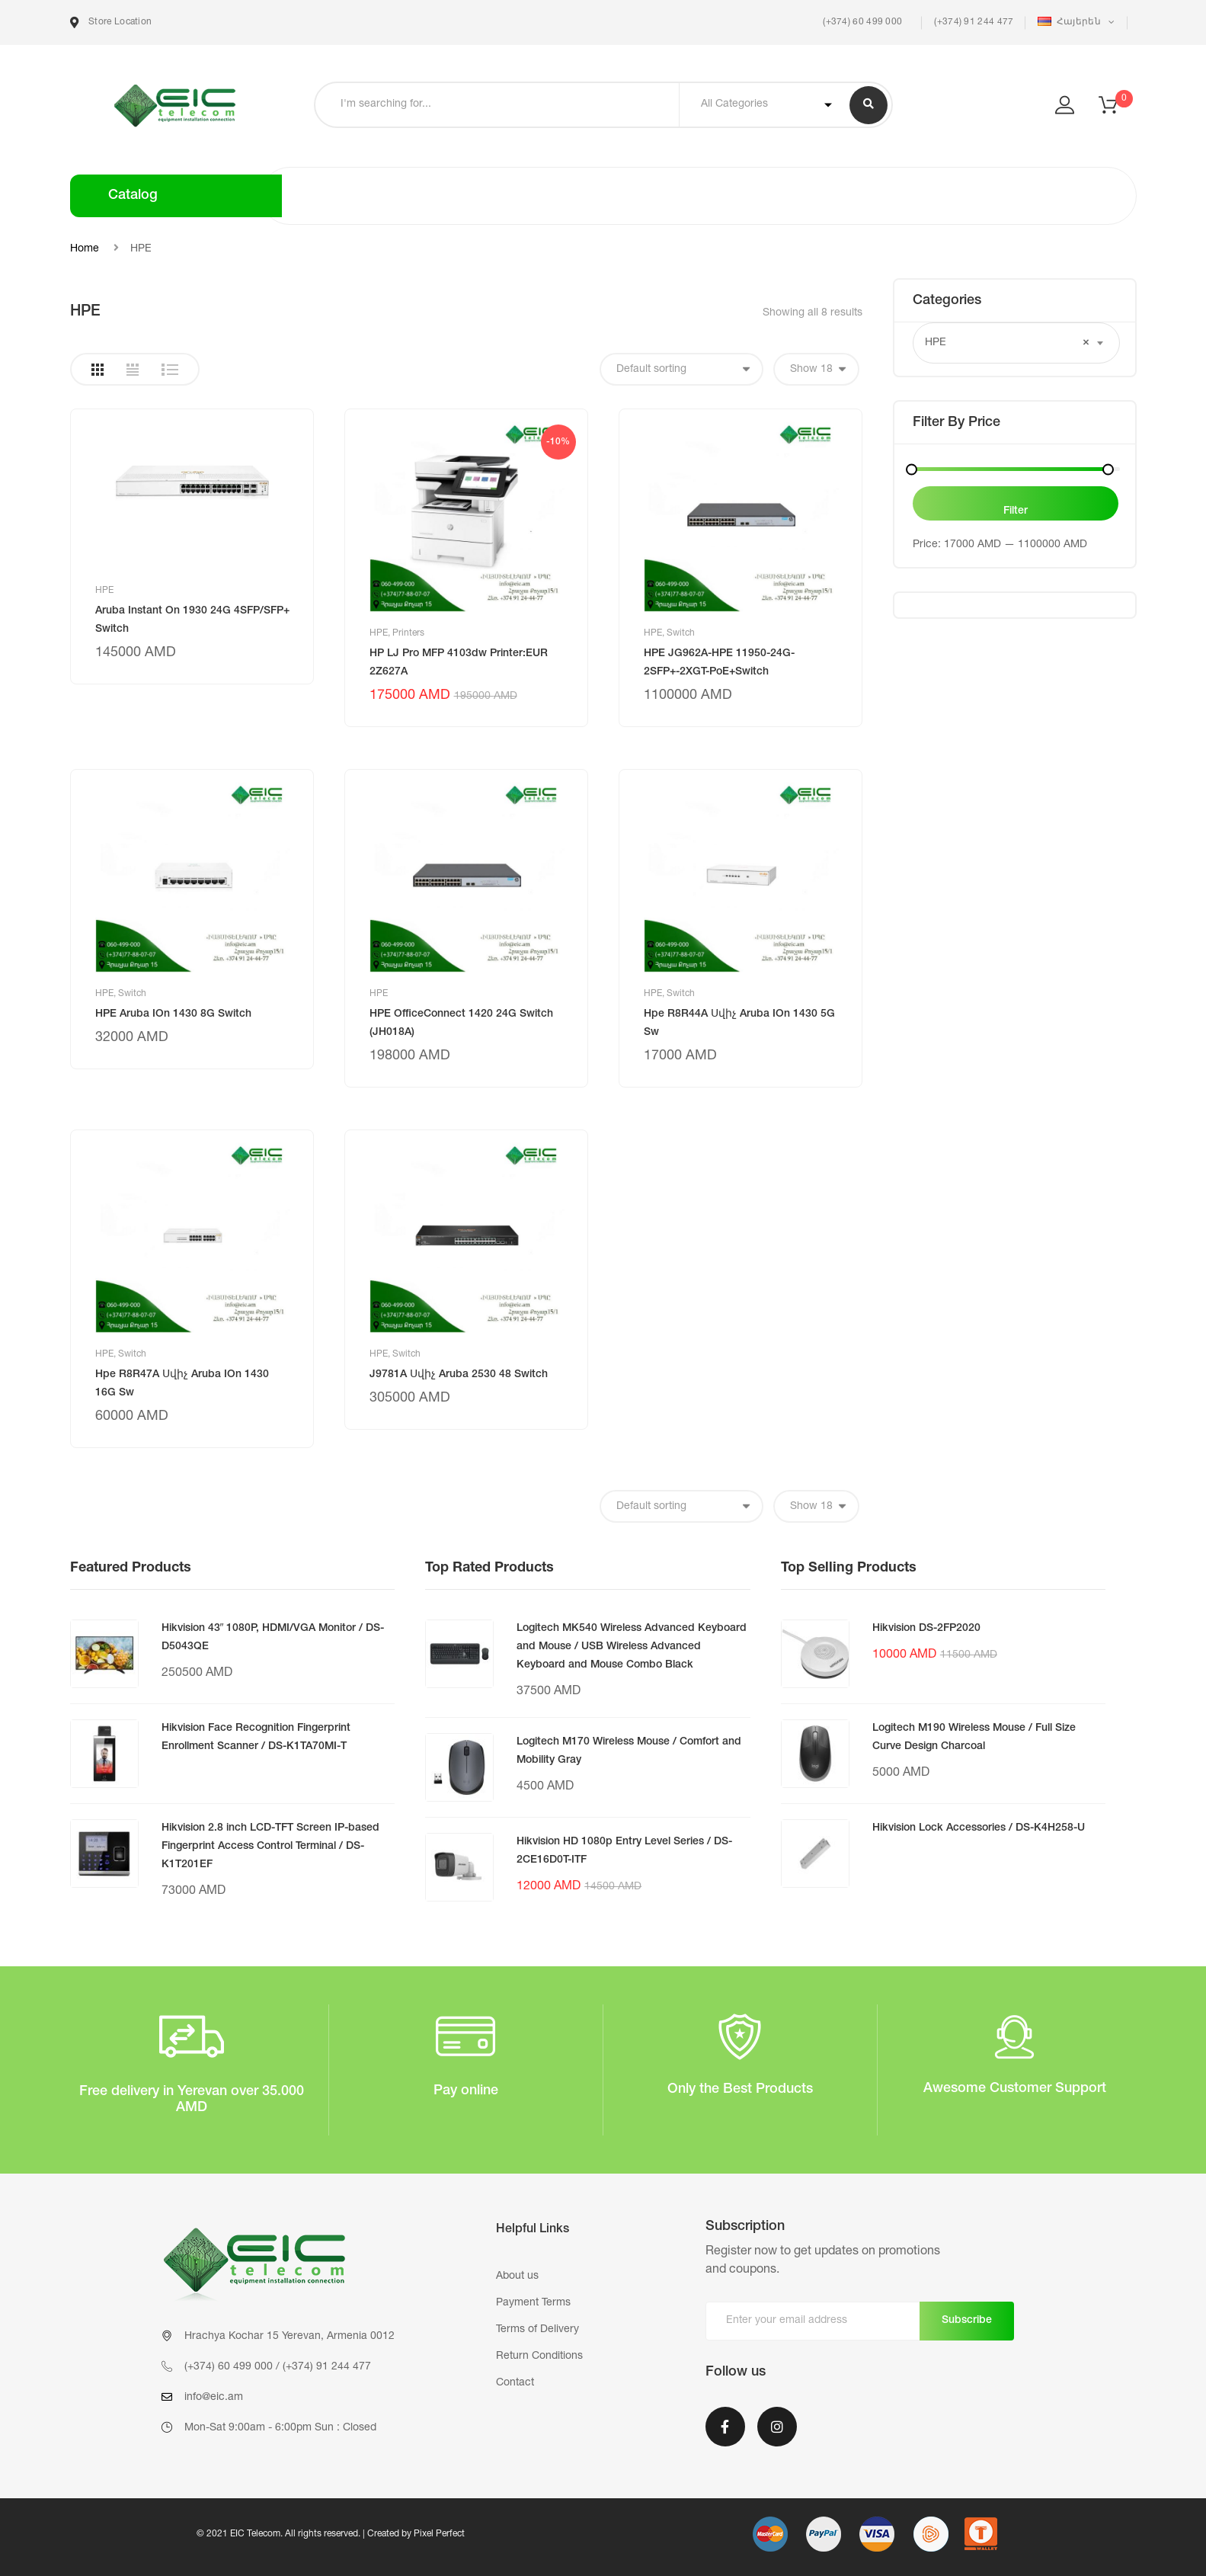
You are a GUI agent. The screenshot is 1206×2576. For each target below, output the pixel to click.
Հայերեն (1070, 22)
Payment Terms (533, 2303)
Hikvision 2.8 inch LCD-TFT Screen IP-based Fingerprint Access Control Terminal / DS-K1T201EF (270, 1846)
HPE (104, 590)
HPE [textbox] (1007, 343)
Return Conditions (539, 2356)
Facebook (725, 2426)
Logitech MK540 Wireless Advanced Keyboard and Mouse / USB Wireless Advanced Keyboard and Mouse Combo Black (632, 1647)
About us (517, 2276)
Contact (515, 2383)
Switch (681, 633)
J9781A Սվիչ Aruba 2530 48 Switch (458, 1375)
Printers (408, 633)
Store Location (111, 22)
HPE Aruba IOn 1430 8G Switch (173, 1014)
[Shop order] (681, 369)
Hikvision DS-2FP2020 (926, 1628)
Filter (1015, 511)
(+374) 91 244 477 (973, 22)
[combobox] (1016, 343)
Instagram (777, 2426)
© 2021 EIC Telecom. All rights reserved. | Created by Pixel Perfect (331, 2534)
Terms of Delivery (537, 2329)
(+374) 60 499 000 (861, 22)
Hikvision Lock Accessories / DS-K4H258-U (978, 1828)
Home (84, 249)
